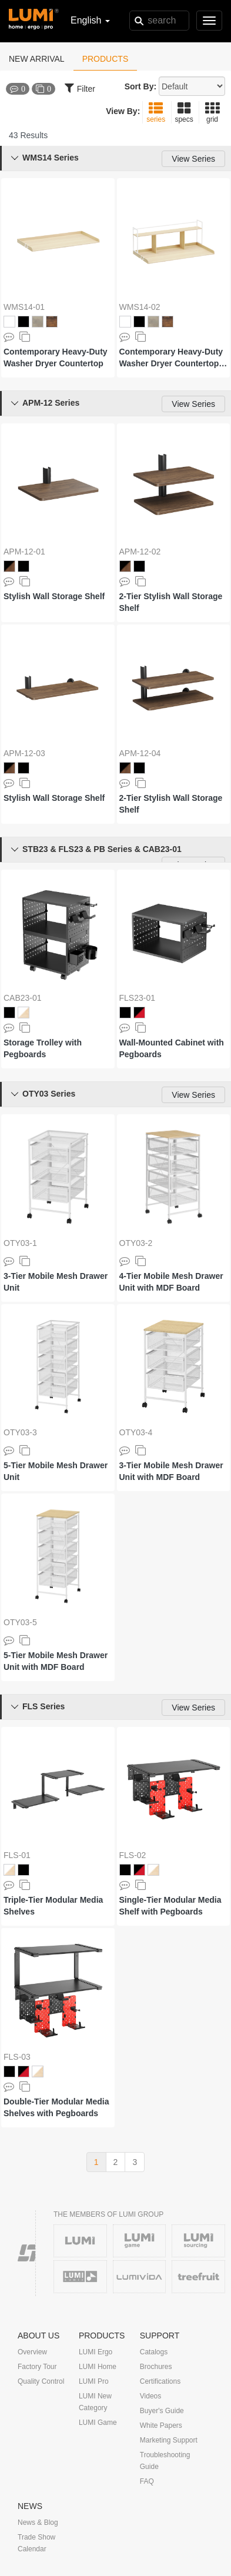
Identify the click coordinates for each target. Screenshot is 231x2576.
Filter (80, 87)
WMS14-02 (139, 307)
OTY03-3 (20, 1432)
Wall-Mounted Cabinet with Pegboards (171, 1048)
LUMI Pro (94, 2381)
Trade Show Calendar (36, 2543)
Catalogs (154, 2352)
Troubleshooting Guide (165, 2461)
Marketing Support (168, 2440)
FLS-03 (17, 2057)
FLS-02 (132, 1855)
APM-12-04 (140, 753)
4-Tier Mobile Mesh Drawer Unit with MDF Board (171, 1281)
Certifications (160, 2381)
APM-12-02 (140, 551)
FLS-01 (17, 1855)
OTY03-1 (20, 1243)
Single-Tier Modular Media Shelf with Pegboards (170, 1905)
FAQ (147, 2481)
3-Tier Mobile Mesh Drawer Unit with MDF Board (171, 1471)
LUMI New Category (95, 2402)
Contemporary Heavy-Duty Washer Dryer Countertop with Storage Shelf (171, 358)
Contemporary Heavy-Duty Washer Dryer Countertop (56, 357)
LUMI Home (97, 2367)
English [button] (90, 20)
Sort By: (140, 86)
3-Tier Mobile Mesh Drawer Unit (56, 1281)
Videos (150, 2396)
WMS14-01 (24, 307)
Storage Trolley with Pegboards (43, 1048)
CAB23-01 (23, 998)
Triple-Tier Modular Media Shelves (53, 1905)
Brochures (156, 2367)
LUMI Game (98, 2422)
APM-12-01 (24, 551)
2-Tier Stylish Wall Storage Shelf (171, 602)
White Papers (161, 2425)
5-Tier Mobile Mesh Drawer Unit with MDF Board (56, 1661)
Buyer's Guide (162, 2411)
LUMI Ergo (95, 2352)
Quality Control (41, 2381)
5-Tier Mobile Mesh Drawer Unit (56, 1471)
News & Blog (38, 2522)
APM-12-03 (24, 753)
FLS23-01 (137, 998)
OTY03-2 (136, 1243)
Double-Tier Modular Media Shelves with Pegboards (56, 2107)
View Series (193, 158)
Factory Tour (37, 2367)
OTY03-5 (20, 1622)
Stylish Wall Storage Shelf (54, 596)
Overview (32, 2352)
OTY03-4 (136, 1432)
